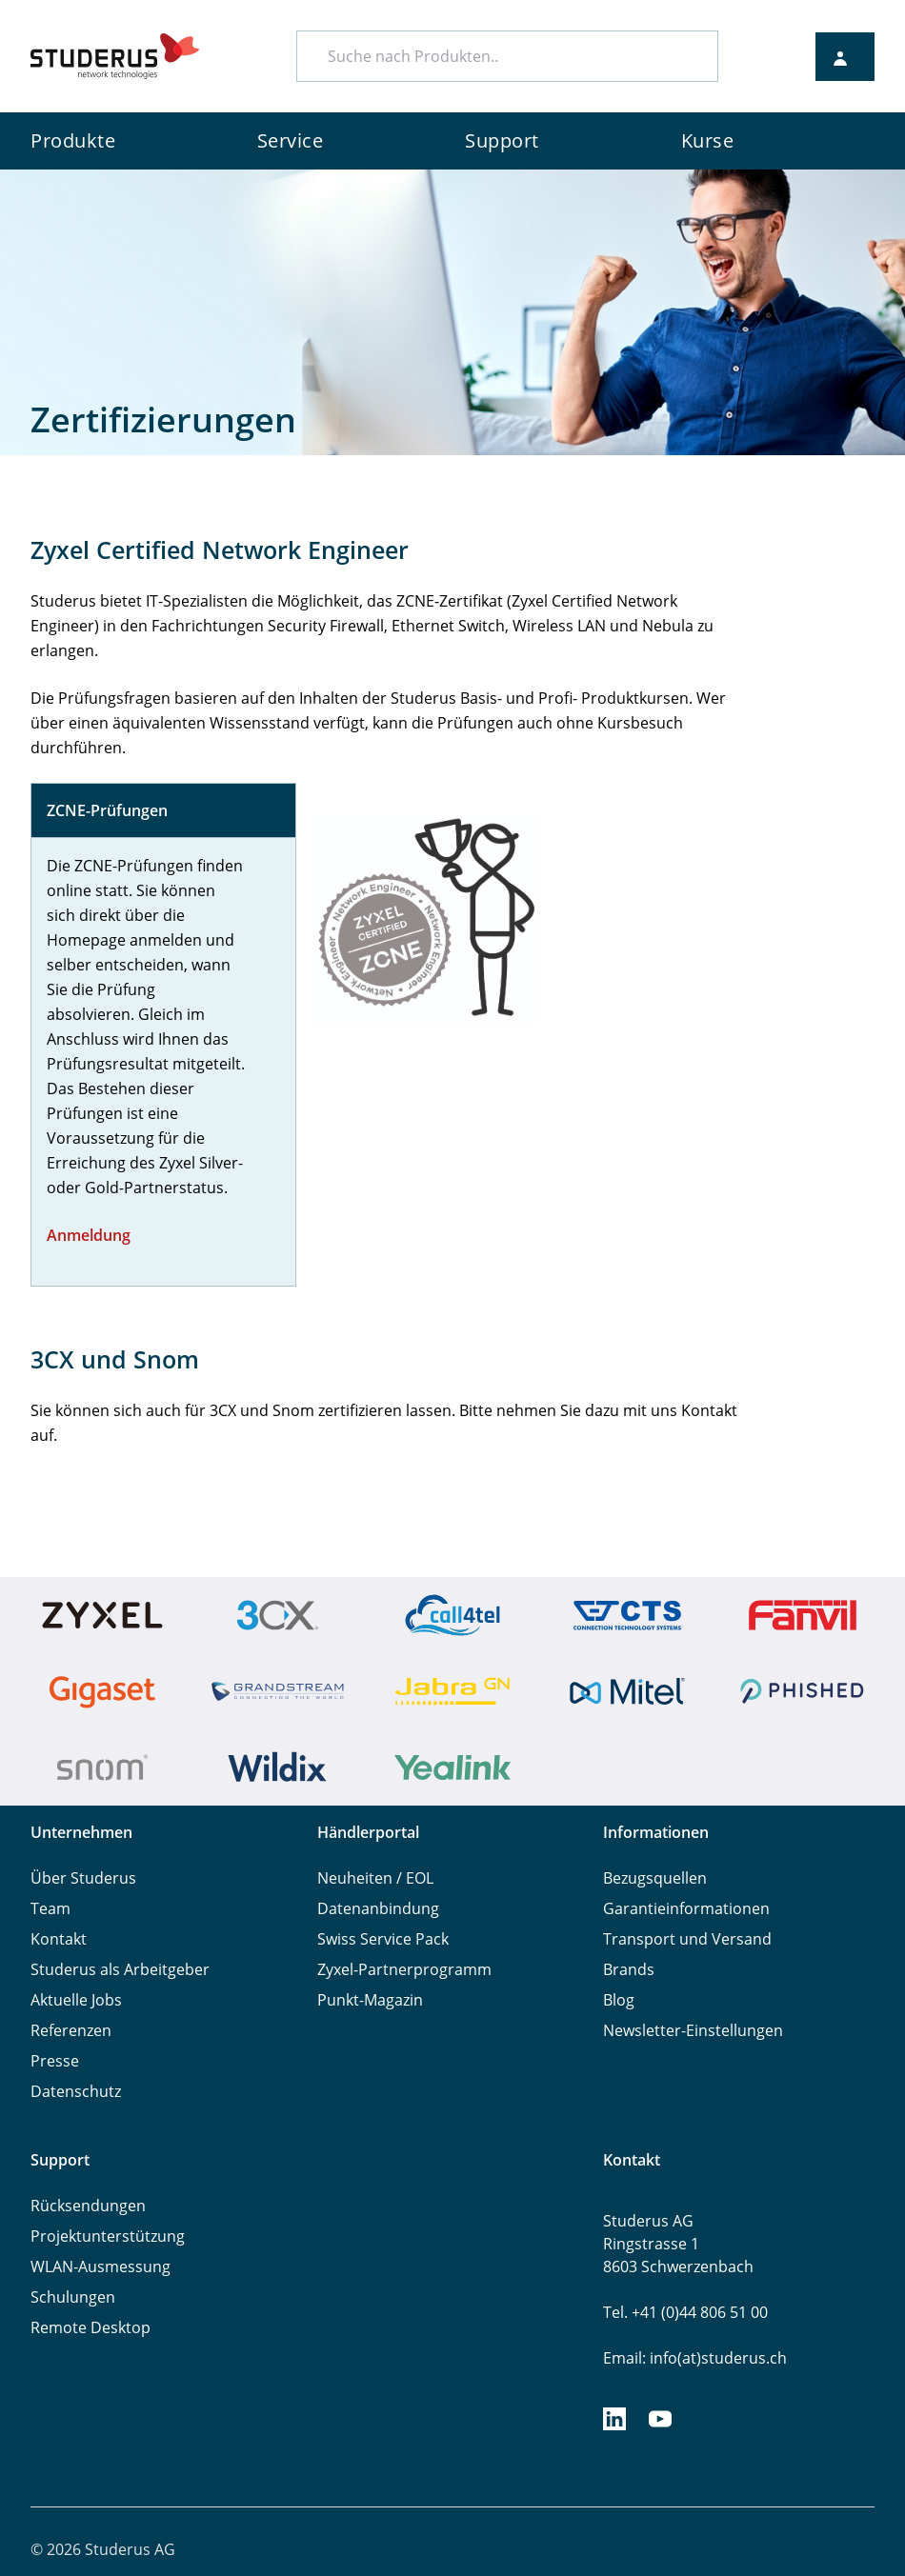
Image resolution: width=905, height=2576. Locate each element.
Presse (54, 2060)
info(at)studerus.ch (718, 2357)
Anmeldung (89, 1235)
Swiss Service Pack (383, 1938)
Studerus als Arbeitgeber (120, 1969)
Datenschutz (75, 2091)
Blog (618, 1999)
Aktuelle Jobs (76, 1999)
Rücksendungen (88, 2205)
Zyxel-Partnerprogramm (404, 1969)
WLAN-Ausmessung (100, 2266)
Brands (628, 1969)
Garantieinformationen (686, 1908)
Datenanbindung (378, 1908)
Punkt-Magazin (370, 1999)
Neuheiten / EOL (375, 1877)
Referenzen (70, 2030)
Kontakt (58, 1938)
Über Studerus (83, 1877)
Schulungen (72, 2296)
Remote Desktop (90, 2327)
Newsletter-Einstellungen (693, 2030)
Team (50, 1908)
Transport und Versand (687, 1938)
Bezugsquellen (655, 1877)
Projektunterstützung (107, 2236)
